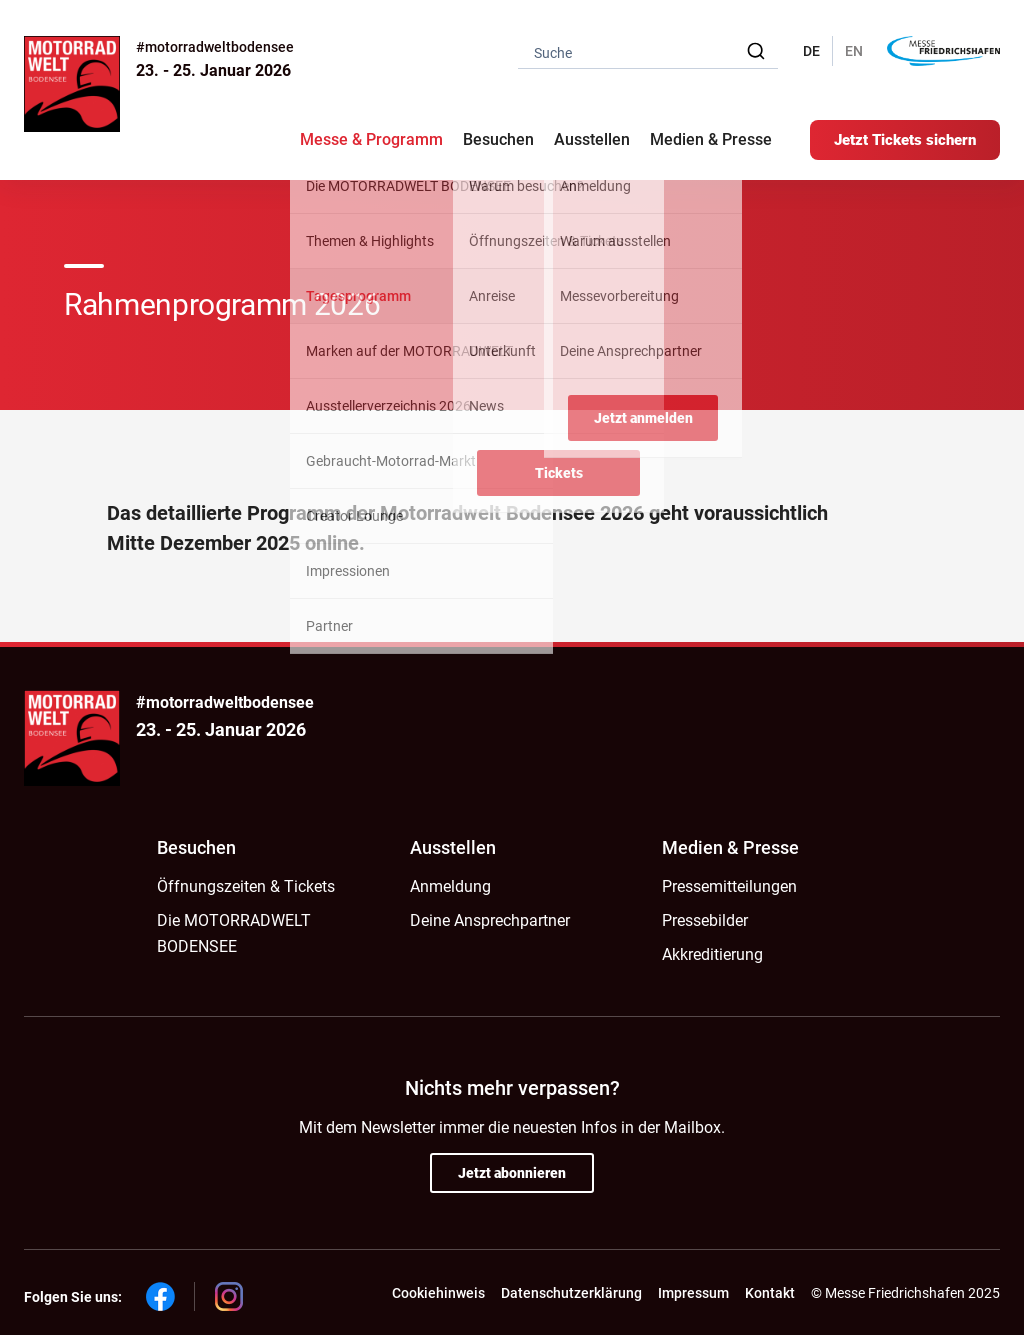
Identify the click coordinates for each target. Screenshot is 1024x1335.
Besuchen (196, 847)
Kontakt (770, 1293)
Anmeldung (450, 886)
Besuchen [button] (498, 139)
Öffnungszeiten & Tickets (246, 886)
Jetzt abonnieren (512, 1173)
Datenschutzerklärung (571, 1293)
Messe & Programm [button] (371, 139)
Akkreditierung (712, 954)
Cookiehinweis (438, 1293)
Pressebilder (705, 920)
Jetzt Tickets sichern (905, 140)
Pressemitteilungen (729, 886)
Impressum (693, 1293)
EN (854, 51)
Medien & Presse (711, 139)
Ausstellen (453, 847)
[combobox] (648, 51)
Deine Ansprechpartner (490, 920)
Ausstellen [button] (592, 139)
